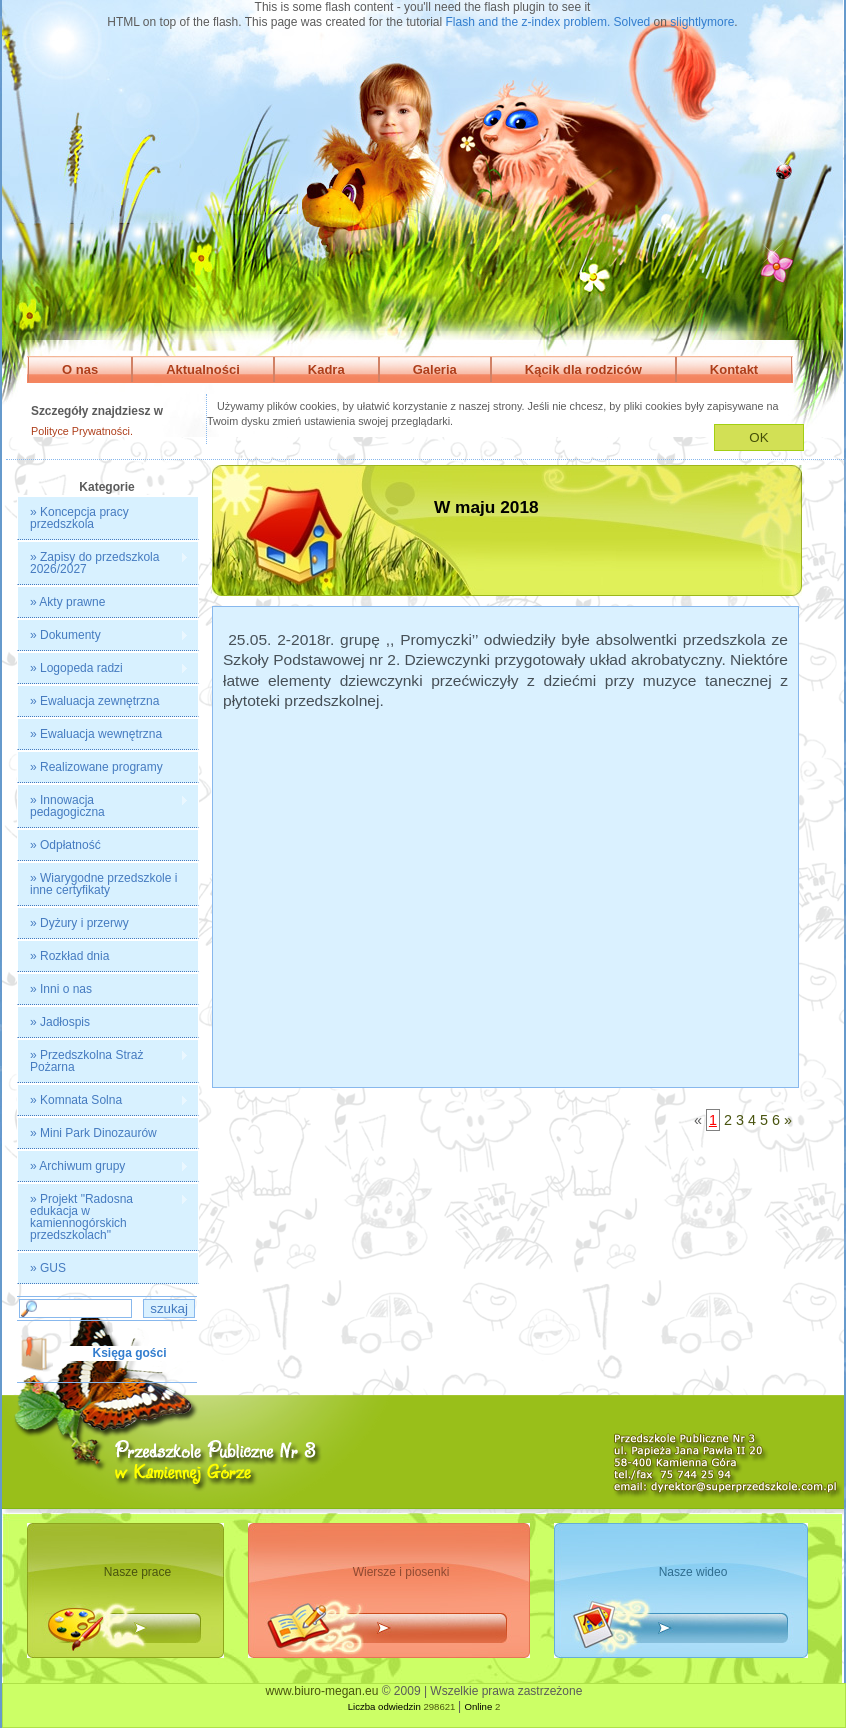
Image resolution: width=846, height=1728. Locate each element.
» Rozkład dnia (69, 956)
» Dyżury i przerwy (79, 923)
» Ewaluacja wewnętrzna (96, 734)
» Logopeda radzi (103, 668)
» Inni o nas (61, 989)
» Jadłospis (60, 1022)
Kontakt (734, 369)
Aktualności (203, 369)
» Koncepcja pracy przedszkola (79, 518)
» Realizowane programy (96, 767)
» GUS (48, 1268)
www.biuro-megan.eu (322, 1691)
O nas (80, 369)
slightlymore (702, 22)
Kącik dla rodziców (583, 369)
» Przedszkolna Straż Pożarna (103, 1061)
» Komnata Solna (103, 1100)
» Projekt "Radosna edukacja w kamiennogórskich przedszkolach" (103, 1217)
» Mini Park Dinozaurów (93, 1133)
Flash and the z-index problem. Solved (548, 22)
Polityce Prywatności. (82, 431)
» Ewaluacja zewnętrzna (94, 701)
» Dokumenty (103, 635)
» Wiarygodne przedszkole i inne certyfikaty (103, 884)
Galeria (435, 369)
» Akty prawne (67, 602)
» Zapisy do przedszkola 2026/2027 (103, 563)
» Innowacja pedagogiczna (103, 806)
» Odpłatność (65, 845)
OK (758, 437)
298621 (439, 1706)
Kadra (326, 369)
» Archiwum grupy (103, 1166)
